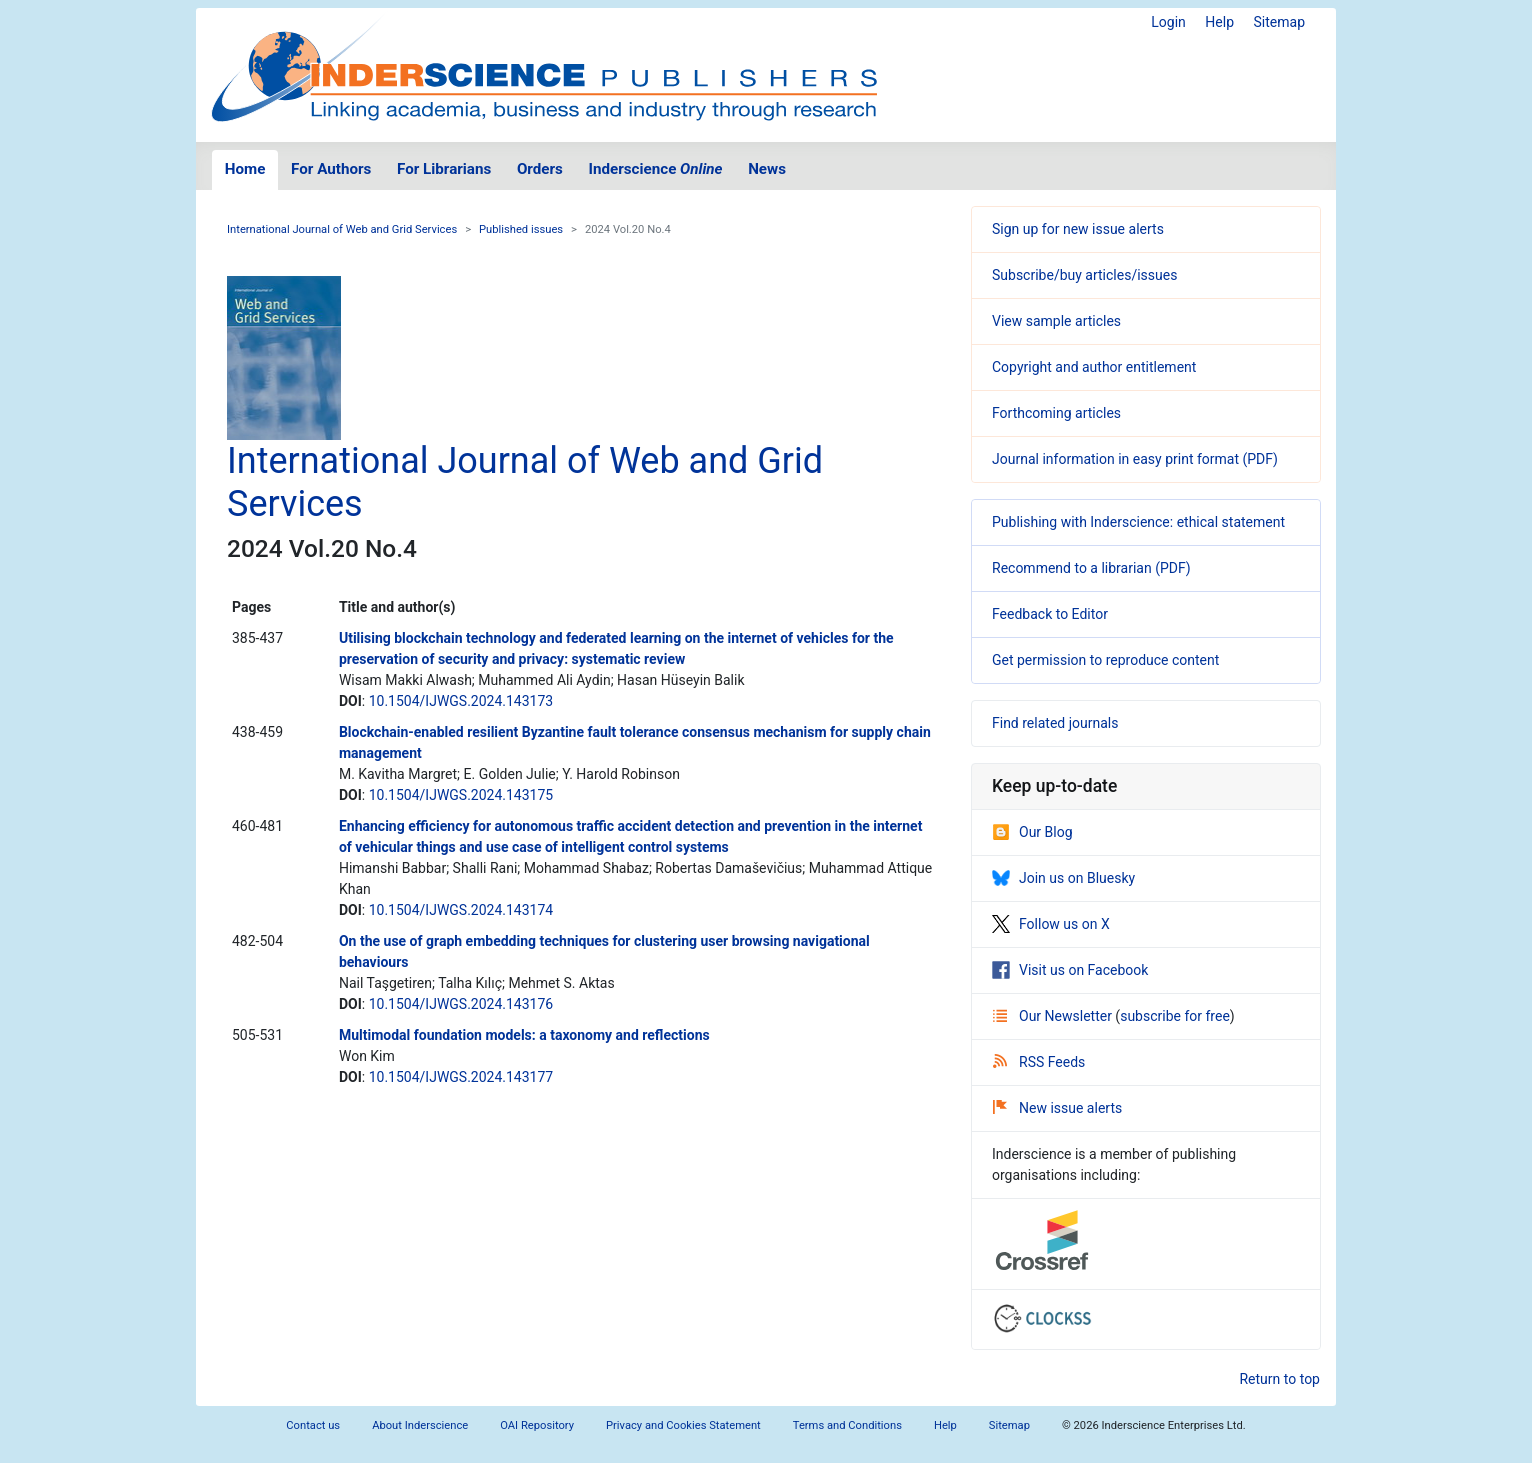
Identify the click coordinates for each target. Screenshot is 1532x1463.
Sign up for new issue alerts (1078, 229)
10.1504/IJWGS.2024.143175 (461, 795)
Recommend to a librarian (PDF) (1091, 568)
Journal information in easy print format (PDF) (1135, 459)
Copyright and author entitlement (1094, 367)
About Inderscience (420, 1425)
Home (245, 169)
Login (1168, 22)
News (767, 169)
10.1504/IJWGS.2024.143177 (461, 1077)
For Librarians (444, 169)
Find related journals (1055, 723)
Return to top (1279, 1379)
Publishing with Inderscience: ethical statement (1138, 522)
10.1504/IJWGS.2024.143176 (461, 1004)
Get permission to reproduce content (1105, 660)
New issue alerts (1057, 1108)
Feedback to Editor (1050, 614)
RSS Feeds (1039, 1062)
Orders (540, 169)
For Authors (331, 169)
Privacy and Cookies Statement (683, 1425)
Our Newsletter (1054, 1016)
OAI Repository (537, 1425)
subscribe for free (1175, 1016)
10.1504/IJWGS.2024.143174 (461, 910)
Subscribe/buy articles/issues (1084, 275)
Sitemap (1279, 22)
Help (1219, 22)
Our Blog (1032, 832)
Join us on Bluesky (1063, 878)
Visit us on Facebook (1070, 970)
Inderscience (656, 169)
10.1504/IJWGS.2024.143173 (461, 701)
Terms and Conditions (847, 1425)
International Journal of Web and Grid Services (342, 229)
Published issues (521, 229)
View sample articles (1056, 321)
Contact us (313, 1425)
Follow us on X (1051, 924)
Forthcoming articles (1056, 413)
